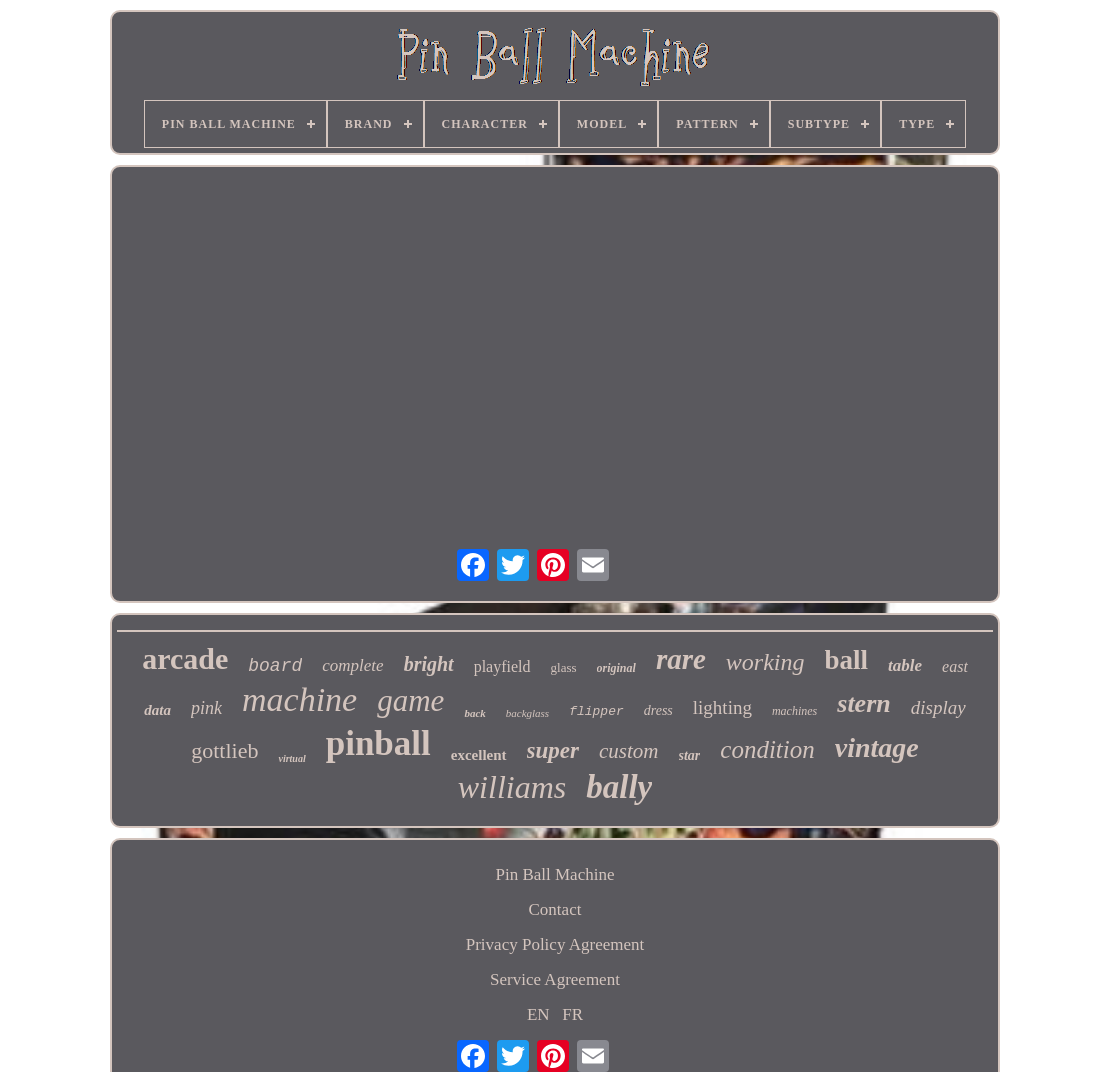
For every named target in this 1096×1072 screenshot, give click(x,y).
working (765, 662)
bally (619, 787)
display (938, 707)
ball (847, 660)
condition (767, 749)
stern (863, 703)
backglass (527, 713)
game (410, 700)
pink (206, 708)
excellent (479, 755)
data (157, 710)
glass (564, 667)
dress (658, 710)
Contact (555, 909)
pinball (378, 743)
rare (681, 659)
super (553, 750)
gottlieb (224, 750)
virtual (291, 758)
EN (538, 1014)
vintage (877, 747)
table (905, 665)
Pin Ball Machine (554, 874)
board (275, 666)
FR (572, 1014)
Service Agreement (555, 979)
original (616, 668)
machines (794, 711)
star (690, 755)
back (474, 713)
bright (429, 664)
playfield (502, 666)
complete (352, 665)
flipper (596, 711)
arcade (185, 658)
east (955, 666)
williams (512, 787)
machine (299, 699)
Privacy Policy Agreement (555, 944)
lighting (722, 707)
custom (629, 751)
